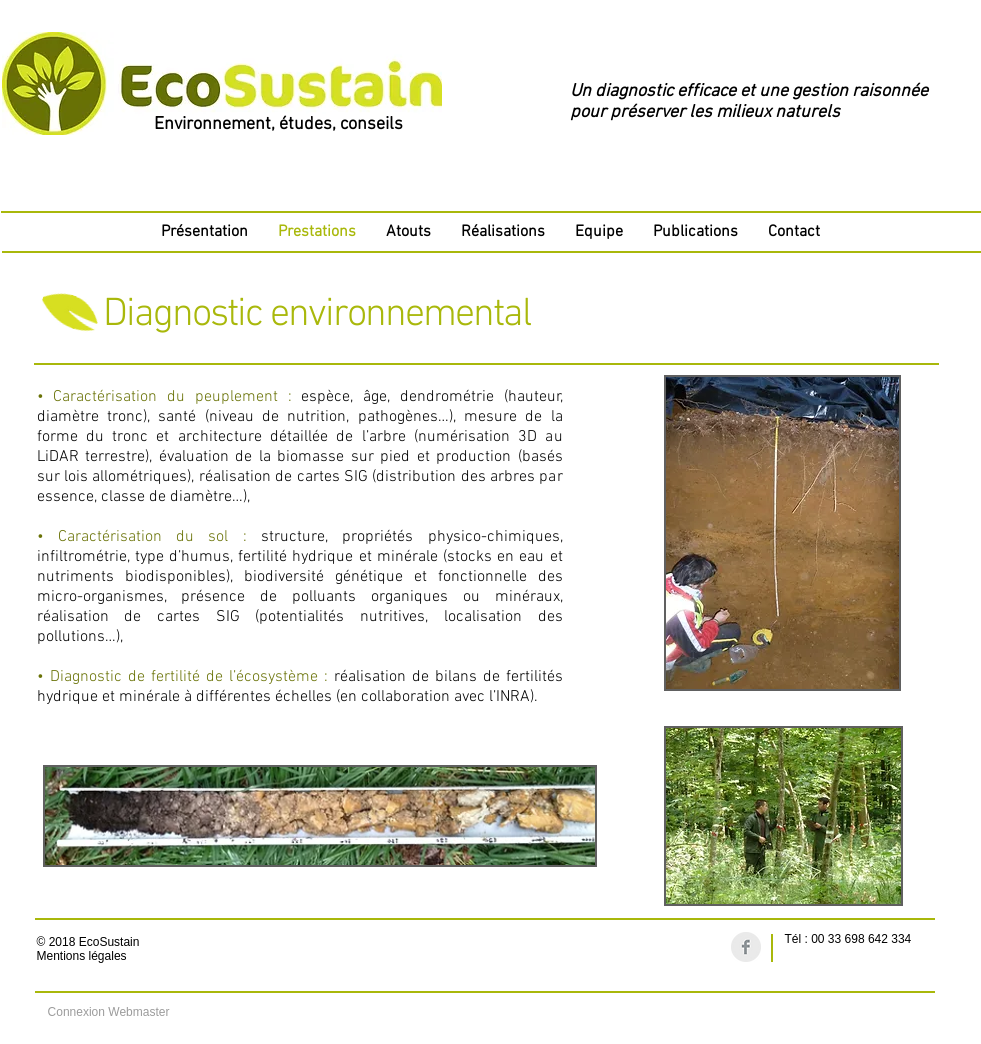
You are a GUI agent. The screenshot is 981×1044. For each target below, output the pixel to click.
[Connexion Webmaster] (109, 1012)
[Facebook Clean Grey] (746, 947)
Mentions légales (82, 956)
